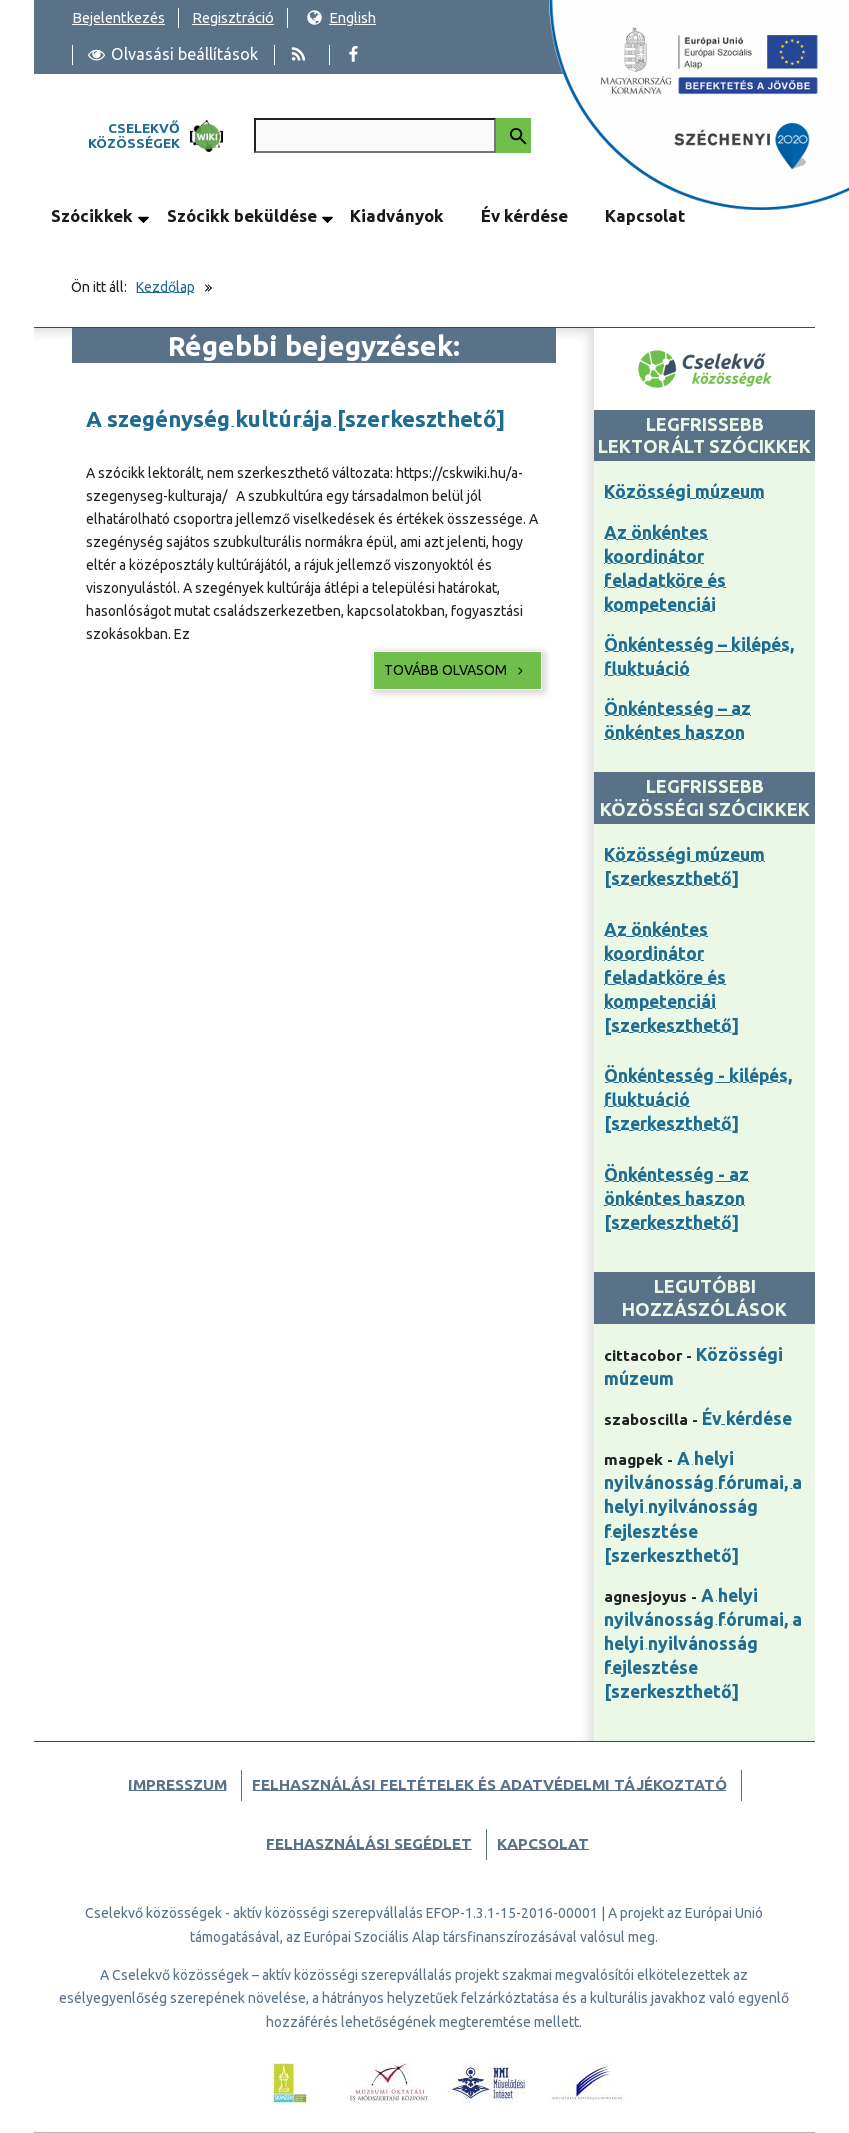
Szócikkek (92, 215)
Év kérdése (524, 215)
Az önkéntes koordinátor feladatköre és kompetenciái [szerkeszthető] (671, 977)
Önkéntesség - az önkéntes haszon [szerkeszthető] (676, 1198)
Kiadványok (397, 215)
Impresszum (177, 1784)
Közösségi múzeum (684, 491)
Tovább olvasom (455, 670)
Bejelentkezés (118, 17)
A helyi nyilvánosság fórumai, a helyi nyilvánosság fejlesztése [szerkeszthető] (703, 1506)
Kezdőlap (165, 287)
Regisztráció (233, 17)
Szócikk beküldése (242, 215)
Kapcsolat (645, 215)
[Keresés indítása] (513, 135)
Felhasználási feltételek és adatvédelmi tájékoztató (489, 1784)
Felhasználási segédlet (369, 1843)
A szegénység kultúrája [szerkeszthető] (295, 418)
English (341, 17)
